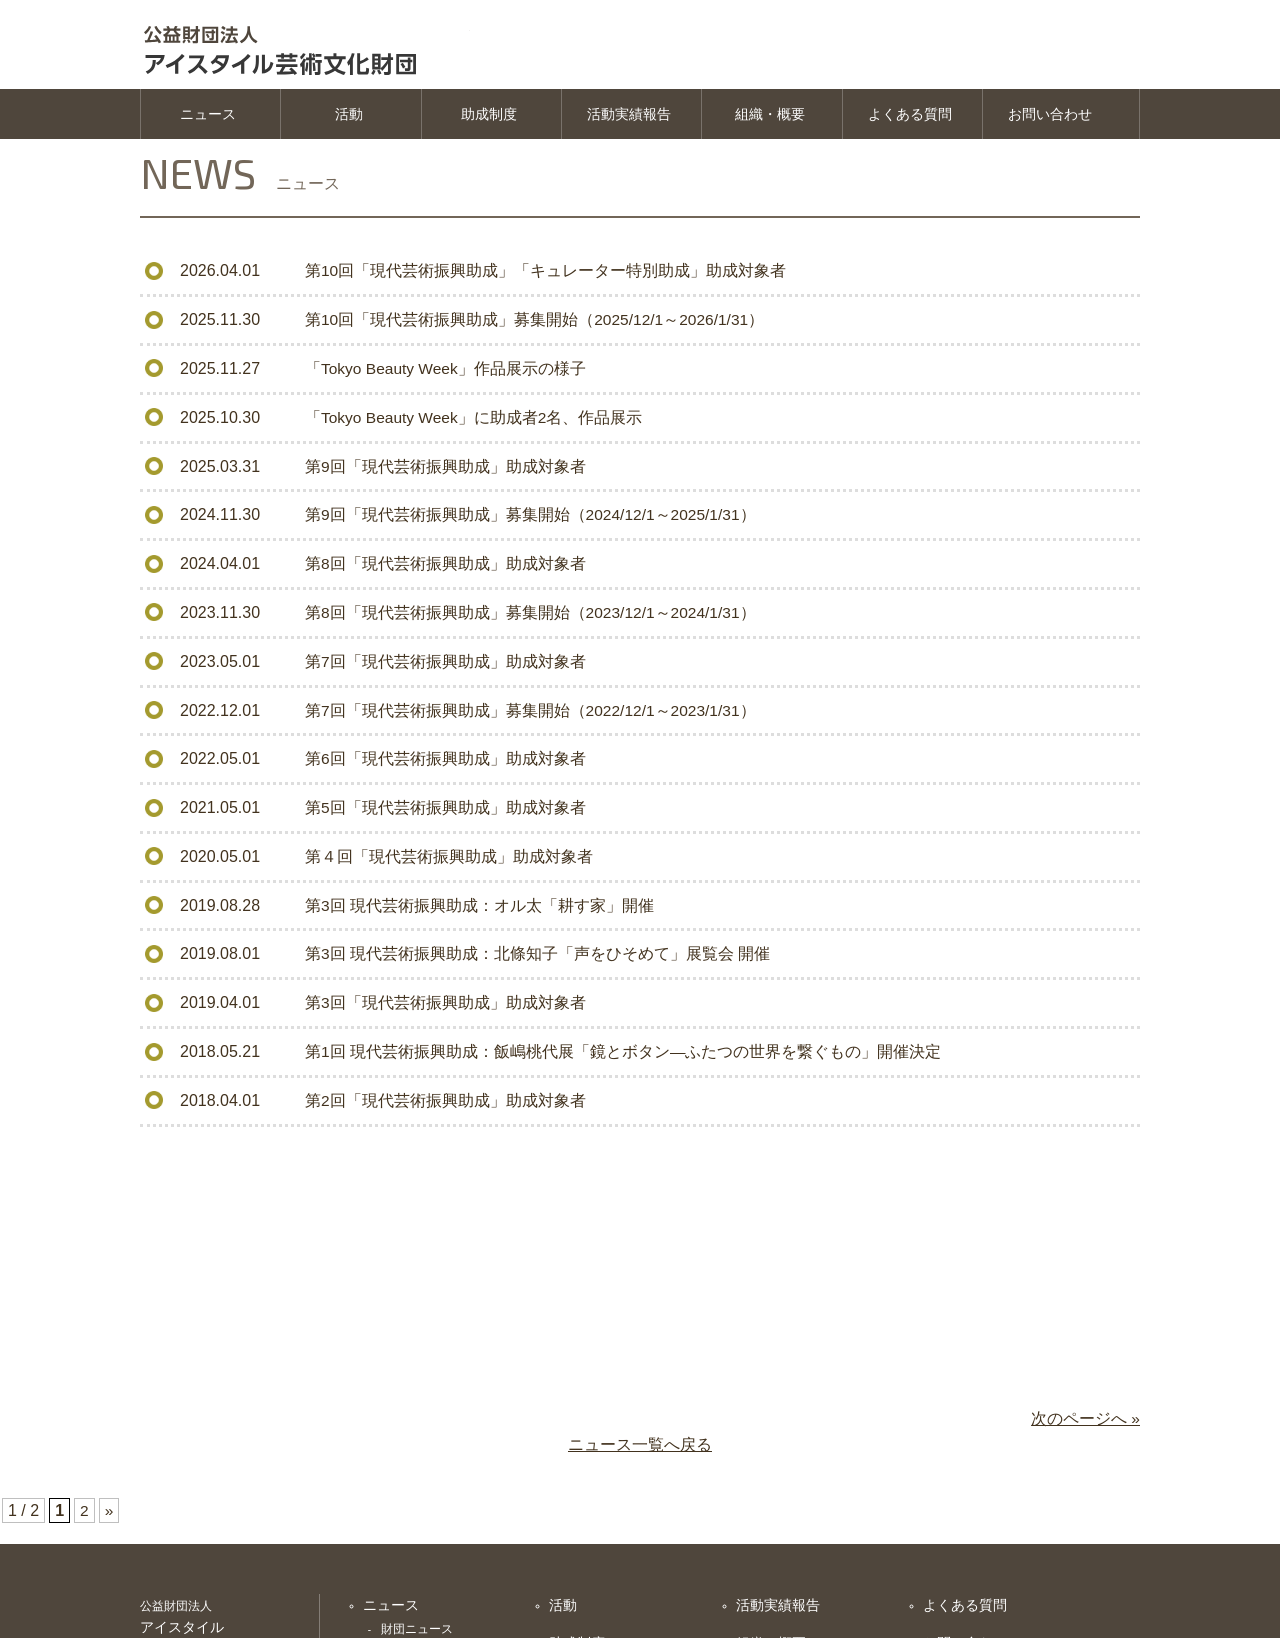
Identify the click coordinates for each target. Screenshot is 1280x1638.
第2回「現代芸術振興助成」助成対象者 (445, 1103)
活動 (349, 120)
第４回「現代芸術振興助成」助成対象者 (449, 860)
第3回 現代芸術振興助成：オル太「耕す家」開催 (479, 908)
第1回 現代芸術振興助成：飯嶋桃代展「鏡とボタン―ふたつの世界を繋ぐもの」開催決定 (623, 1054)
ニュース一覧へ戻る (640, 1450)
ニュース (208, 120)
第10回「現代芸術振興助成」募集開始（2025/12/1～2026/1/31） (537, 325)
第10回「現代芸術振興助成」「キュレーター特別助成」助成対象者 (546, 277)
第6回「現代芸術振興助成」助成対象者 (445, 763)
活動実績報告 (629, 120)
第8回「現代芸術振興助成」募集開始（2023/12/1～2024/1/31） (532, 617)
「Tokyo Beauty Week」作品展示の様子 (447, 374)
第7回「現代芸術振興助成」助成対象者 (445, 665)
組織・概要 (770, 120)
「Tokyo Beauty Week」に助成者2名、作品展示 (476, 422)
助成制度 (489, 120)
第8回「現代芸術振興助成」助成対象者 (445, 568)
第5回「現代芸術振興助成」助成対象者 (445, 811)
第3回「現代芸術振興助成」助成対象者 (445, 1005)
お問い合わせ (1050, 120)
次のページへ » (1085, 1424)
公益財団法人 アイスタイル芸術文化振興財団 (320, 45)
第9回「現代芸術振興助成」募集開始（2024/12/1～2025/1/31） (532, 520)
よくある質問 (910, 120)
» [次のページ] (109, 1516)
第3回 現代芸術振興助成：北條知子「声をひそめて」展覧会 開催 (538, 957)
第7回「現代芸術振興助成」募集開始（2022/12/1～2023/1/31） (532, 714)
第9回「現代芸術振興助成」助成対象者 (445, 471)
